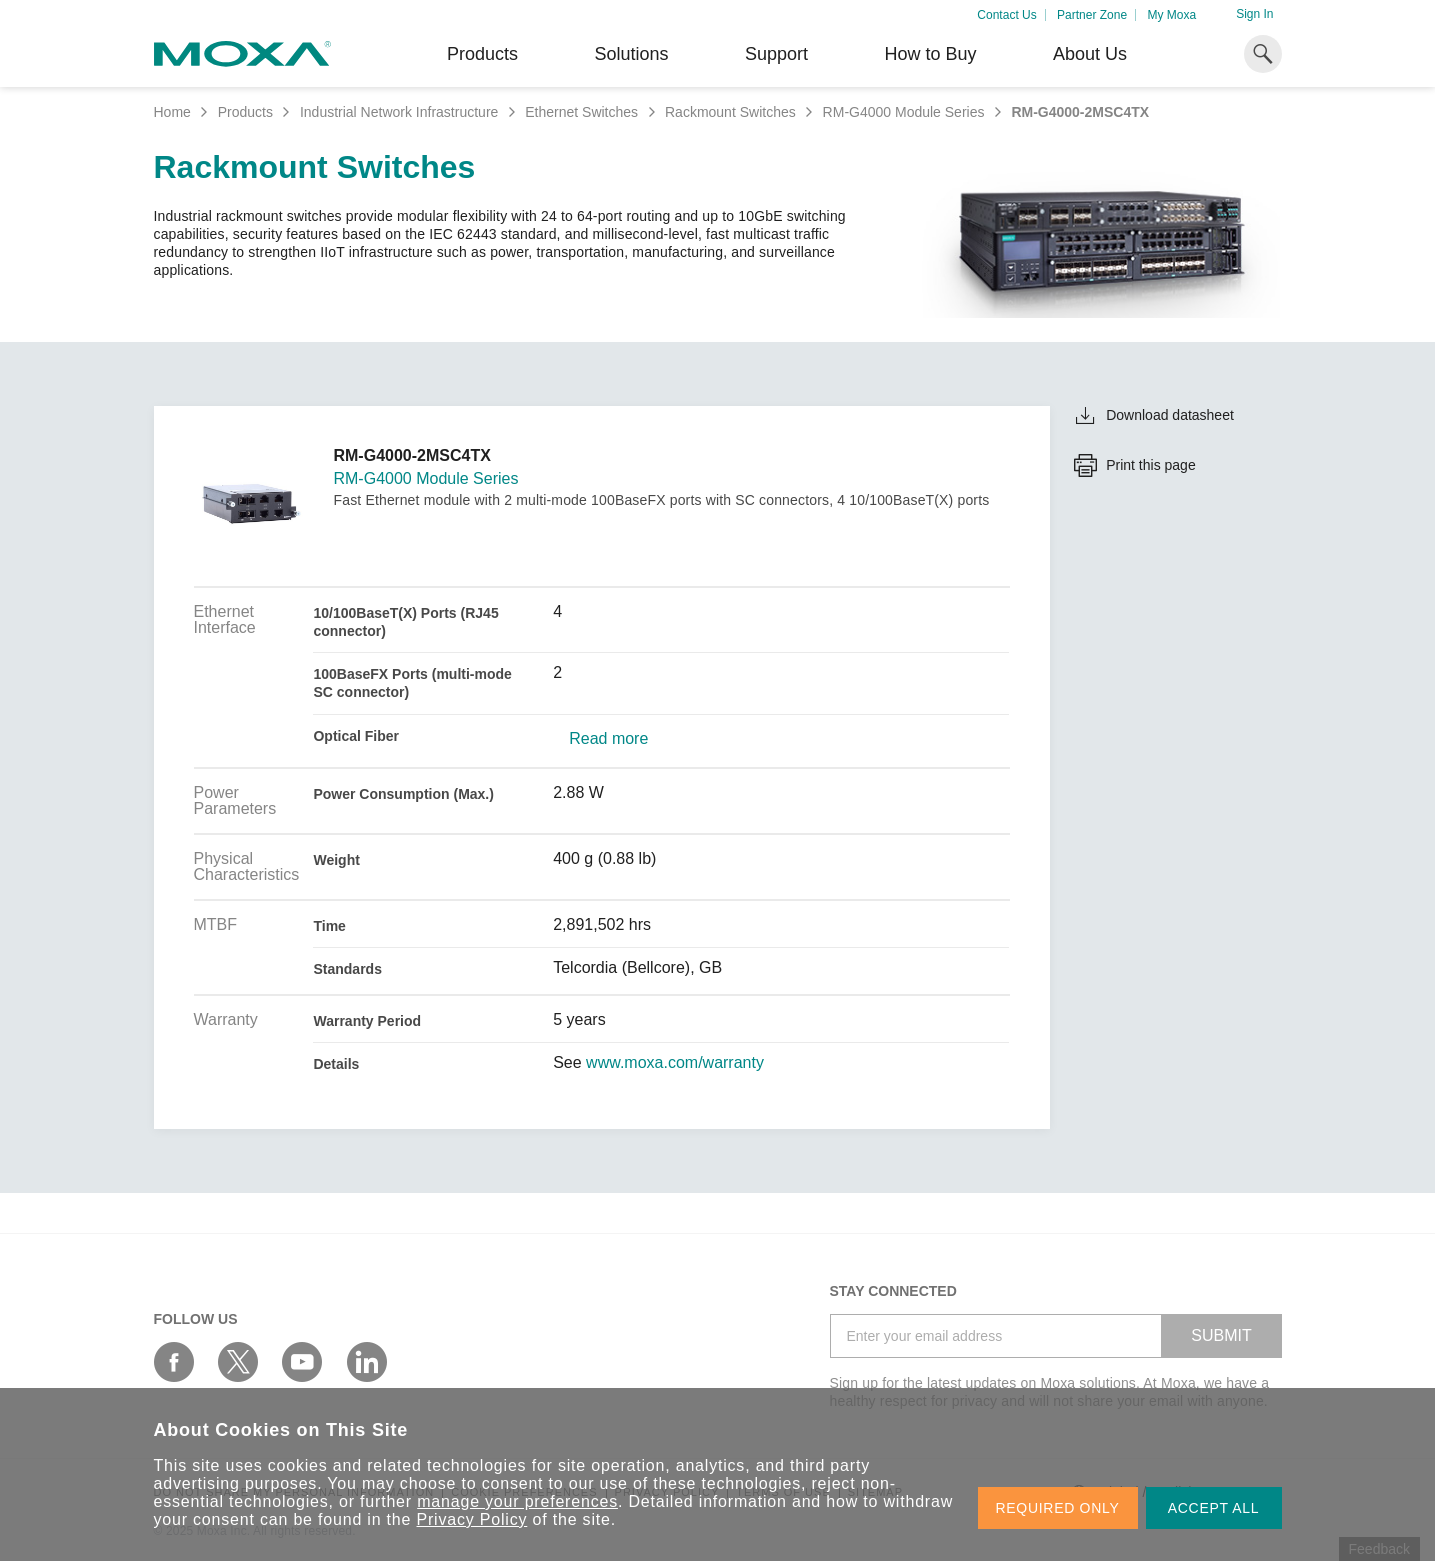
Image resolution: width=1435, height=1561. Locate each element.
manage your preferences (517, 1501)
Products (245, 112)
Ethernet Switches (581, 112)
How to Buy (930, 54)
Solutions (631, 54)
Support (776, 54)
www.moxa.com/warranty (675, 1063)
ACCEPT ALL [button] (1214, 1508)
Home (172, 112)
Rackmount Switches (730, 112)
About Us (1090, 54)
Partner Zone (1092, 15)
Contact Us (1006, 15)
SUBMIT (1221, 1335)
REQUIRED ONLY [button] (1058, 1508)
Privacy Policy (472, 1519)
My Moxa (1171, 15)
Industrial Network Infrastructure (399, 112)
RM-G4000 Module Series (904, 112)
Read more (608, 739)
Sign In (1254, 14)
